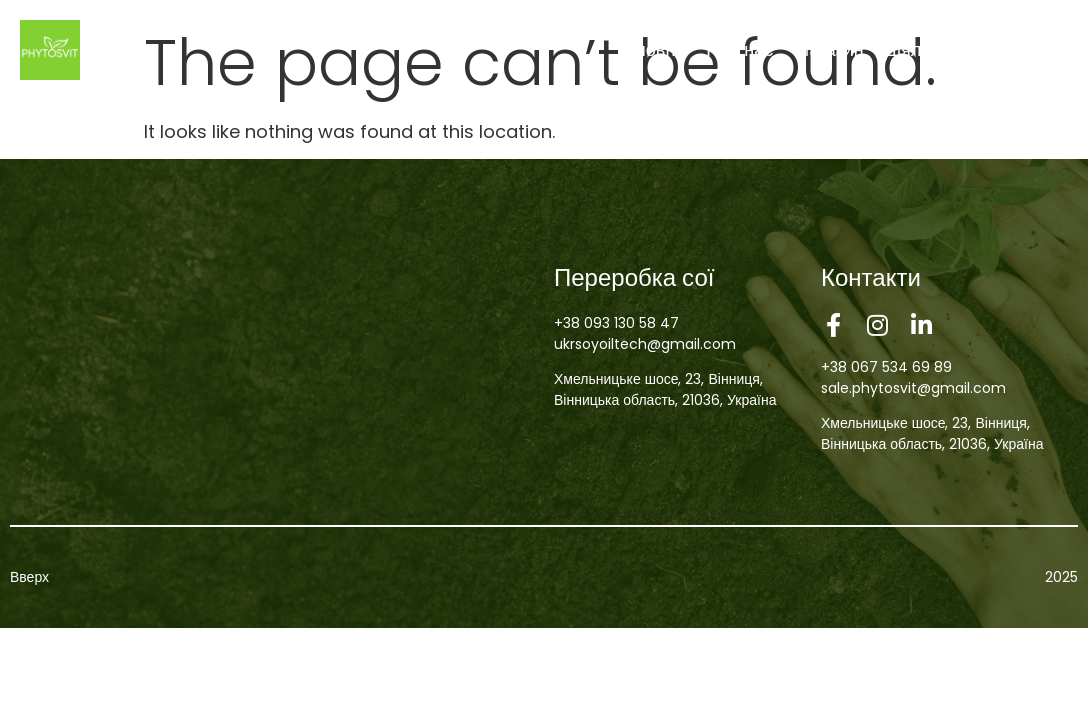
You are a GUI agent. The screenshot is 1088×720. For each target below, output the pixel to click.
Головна (651, 49)
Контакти (1029, 49)
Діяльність (928, 49)
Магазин (828, 49)
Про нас (739, 49)
